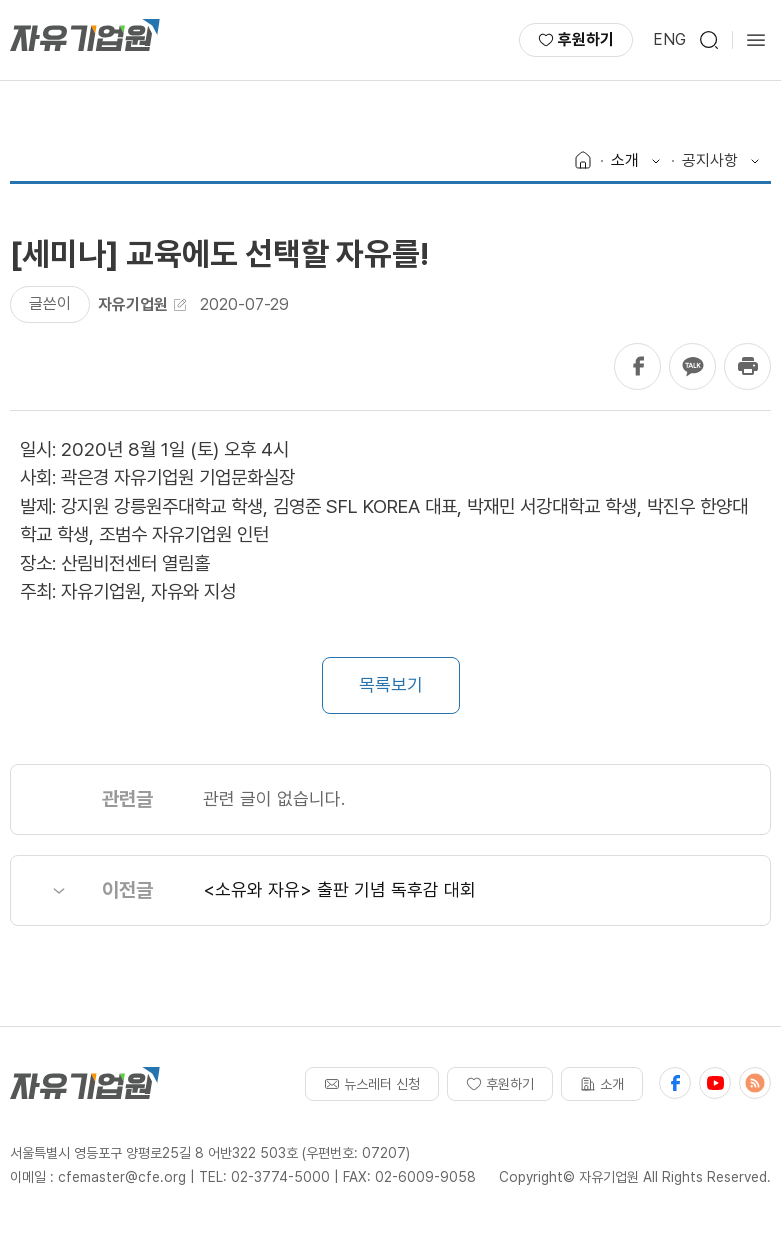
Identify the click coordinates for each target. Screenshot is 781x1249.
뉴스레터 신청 (372, 1084)
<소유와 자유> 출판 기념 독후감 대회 (339, 889)
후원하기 (576, 39)
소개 (602, 1084)
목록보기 (391, 684)
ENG (669, 39)
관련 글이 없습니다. (274, 798)
